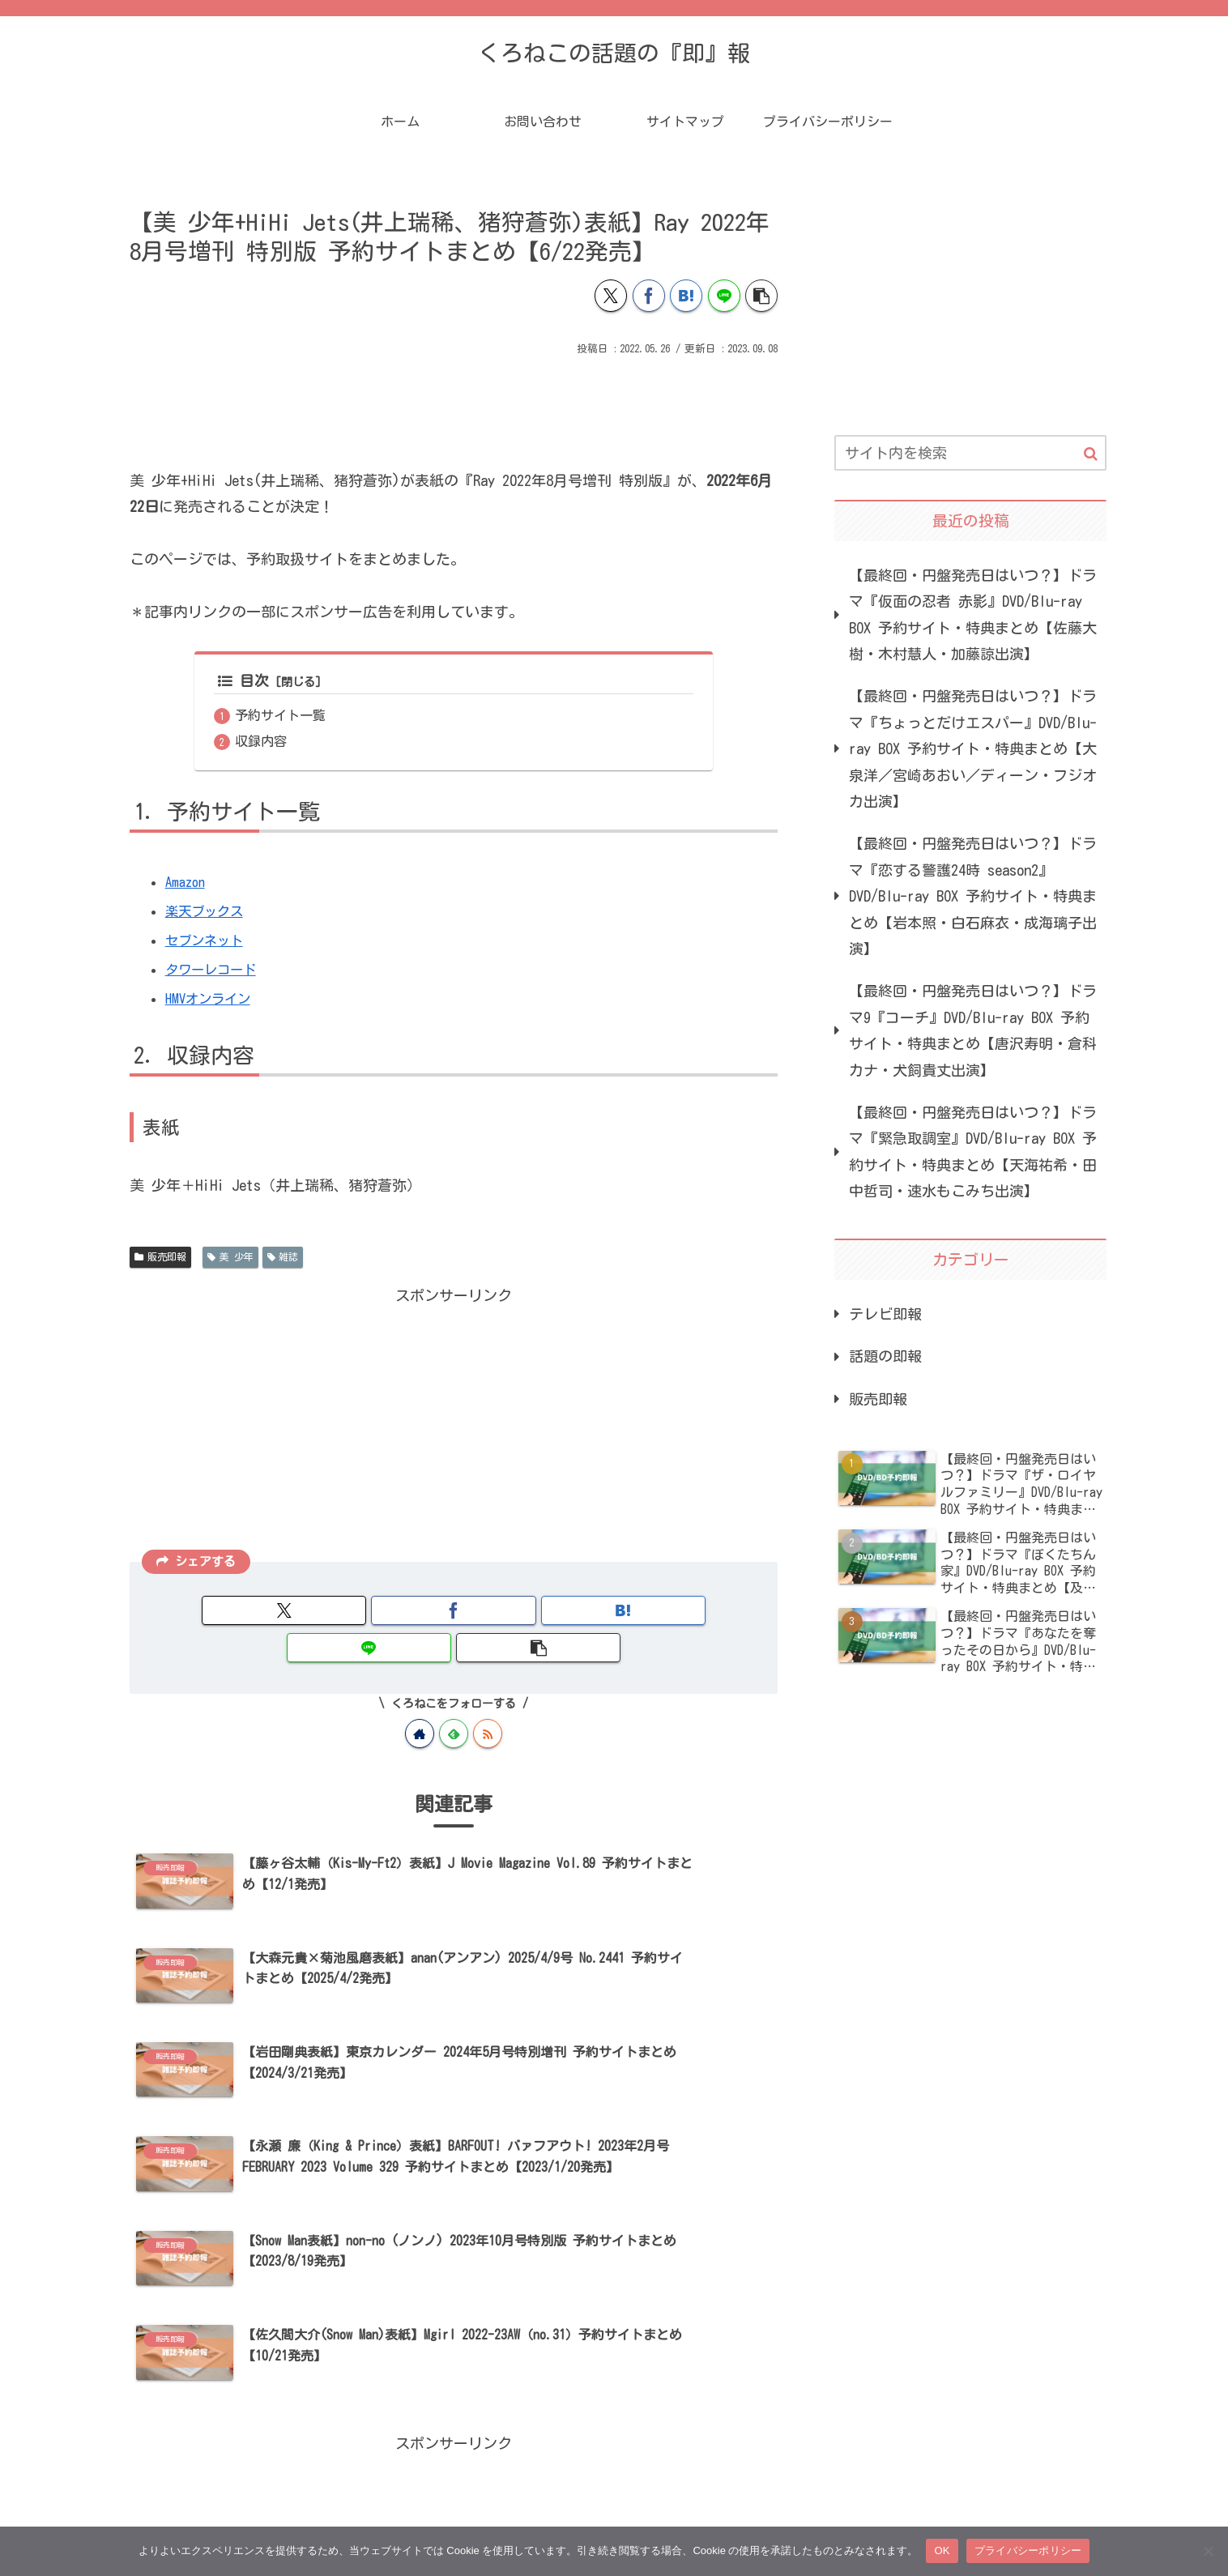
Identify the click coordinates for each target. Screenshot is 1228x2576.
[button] (761, 295)
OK (941, 2550)
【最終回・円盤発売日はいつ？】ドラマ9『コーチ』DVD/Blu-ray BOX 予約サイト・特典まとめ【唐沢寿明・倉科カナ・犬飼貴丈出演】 (973, 1030)
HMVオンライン (212, 999)
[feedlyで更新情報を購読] (453, 1697)
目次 (243, 681)
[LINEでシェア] (724, 295)
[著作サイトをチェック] (419, 1697)
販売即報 (160, 1258)
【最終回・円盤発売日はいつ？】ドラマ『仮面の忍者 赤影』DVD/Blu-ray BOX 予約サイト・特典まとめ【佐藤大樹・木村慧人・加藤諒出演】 (973, 614)
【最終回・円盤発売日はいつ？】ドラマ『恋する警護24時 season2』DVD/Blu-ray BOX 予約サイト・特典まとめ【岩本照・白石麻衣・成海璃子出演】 (973, 896)
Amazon (187, 883)
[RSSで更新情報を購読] (487, 1697)
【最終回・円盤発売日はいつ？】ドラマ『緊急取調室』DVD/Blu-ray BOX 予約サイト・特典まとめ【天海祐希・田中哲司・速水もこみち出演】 (973, 1151)
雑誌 (283, 1258)
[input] (970, 453)
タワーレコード (216, 970)
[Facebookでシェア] (649, 295)
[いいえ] (1208, 2551)
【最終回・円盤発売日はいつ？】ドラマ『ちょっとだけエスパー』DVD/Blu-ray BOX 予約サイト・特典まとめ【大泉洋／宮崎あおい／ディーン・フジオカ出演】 (973, 748)
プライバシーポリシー (1028, 2550)
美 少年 (230, 1258)
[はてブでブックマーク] (686, 295)
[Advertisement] (454, 404)
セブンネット (209, 941)
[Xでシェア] (611, 295)
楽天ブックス (209, 912)
